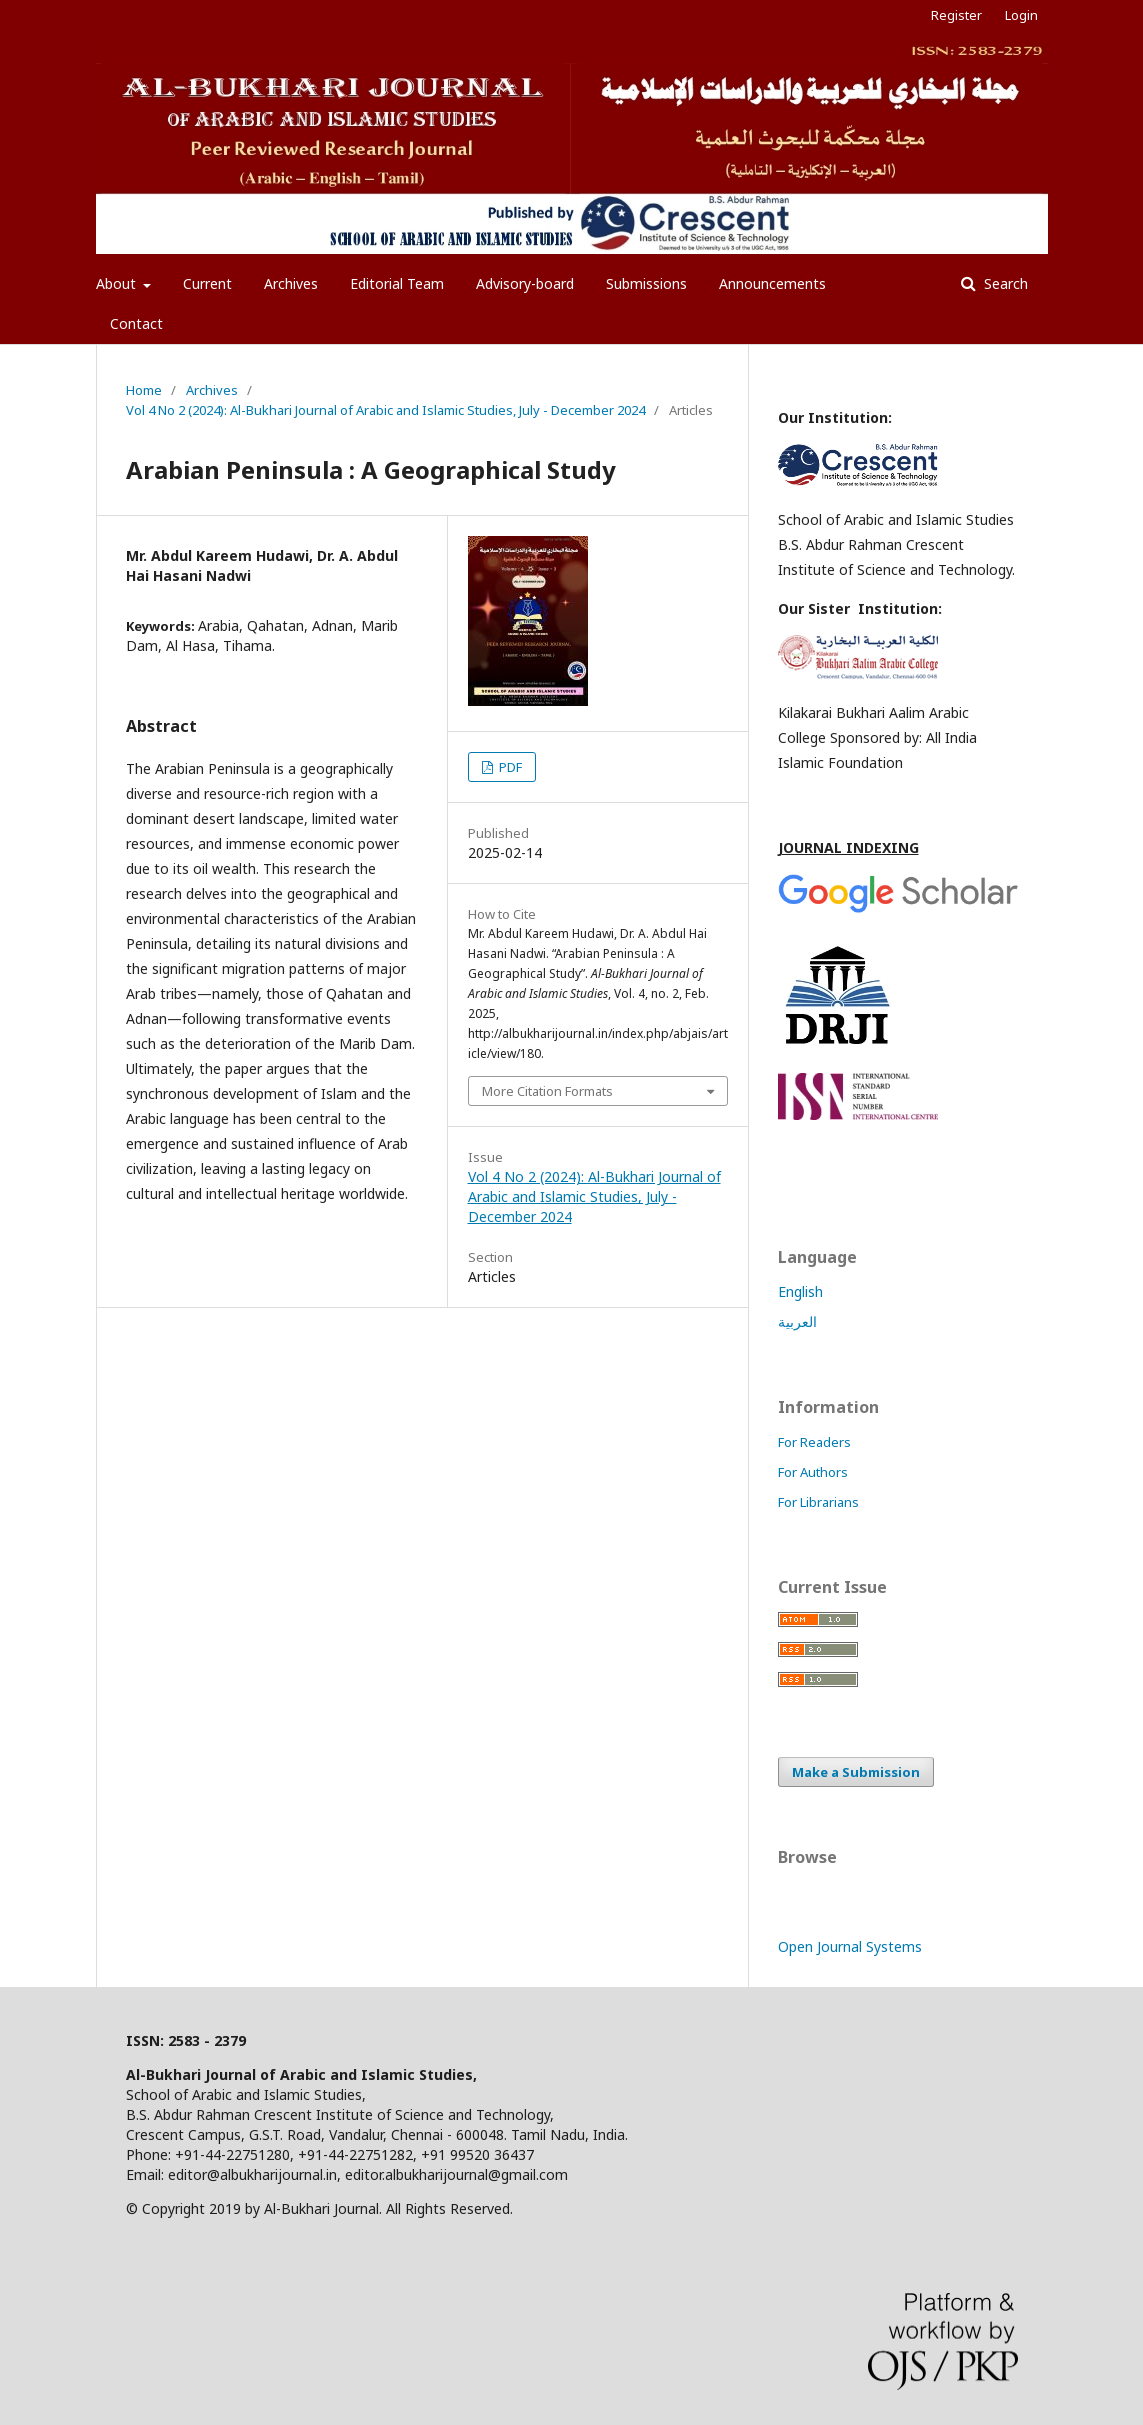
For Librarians (818, 1502)
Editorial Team (397, 283)
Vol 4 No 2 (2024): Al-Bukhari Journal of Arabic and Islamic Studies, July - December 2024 (385, 410)
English (800, 1291)
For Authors (813, 1472)
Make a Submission (856, 1772)
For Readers (814, 1442)
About (118, 283)
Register (956, 15)
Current (207, 283)
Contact (136, 323)
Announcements (772, 283)
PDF (509, 767)
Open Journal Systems (850, 1946)
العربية (797, 1321)
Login (1021, 15)
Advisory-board (525, 283)
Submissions (646, 283)
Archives (291, 283)
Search (1004, 283)
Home (144, 390)
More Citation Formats (547, 1091)
